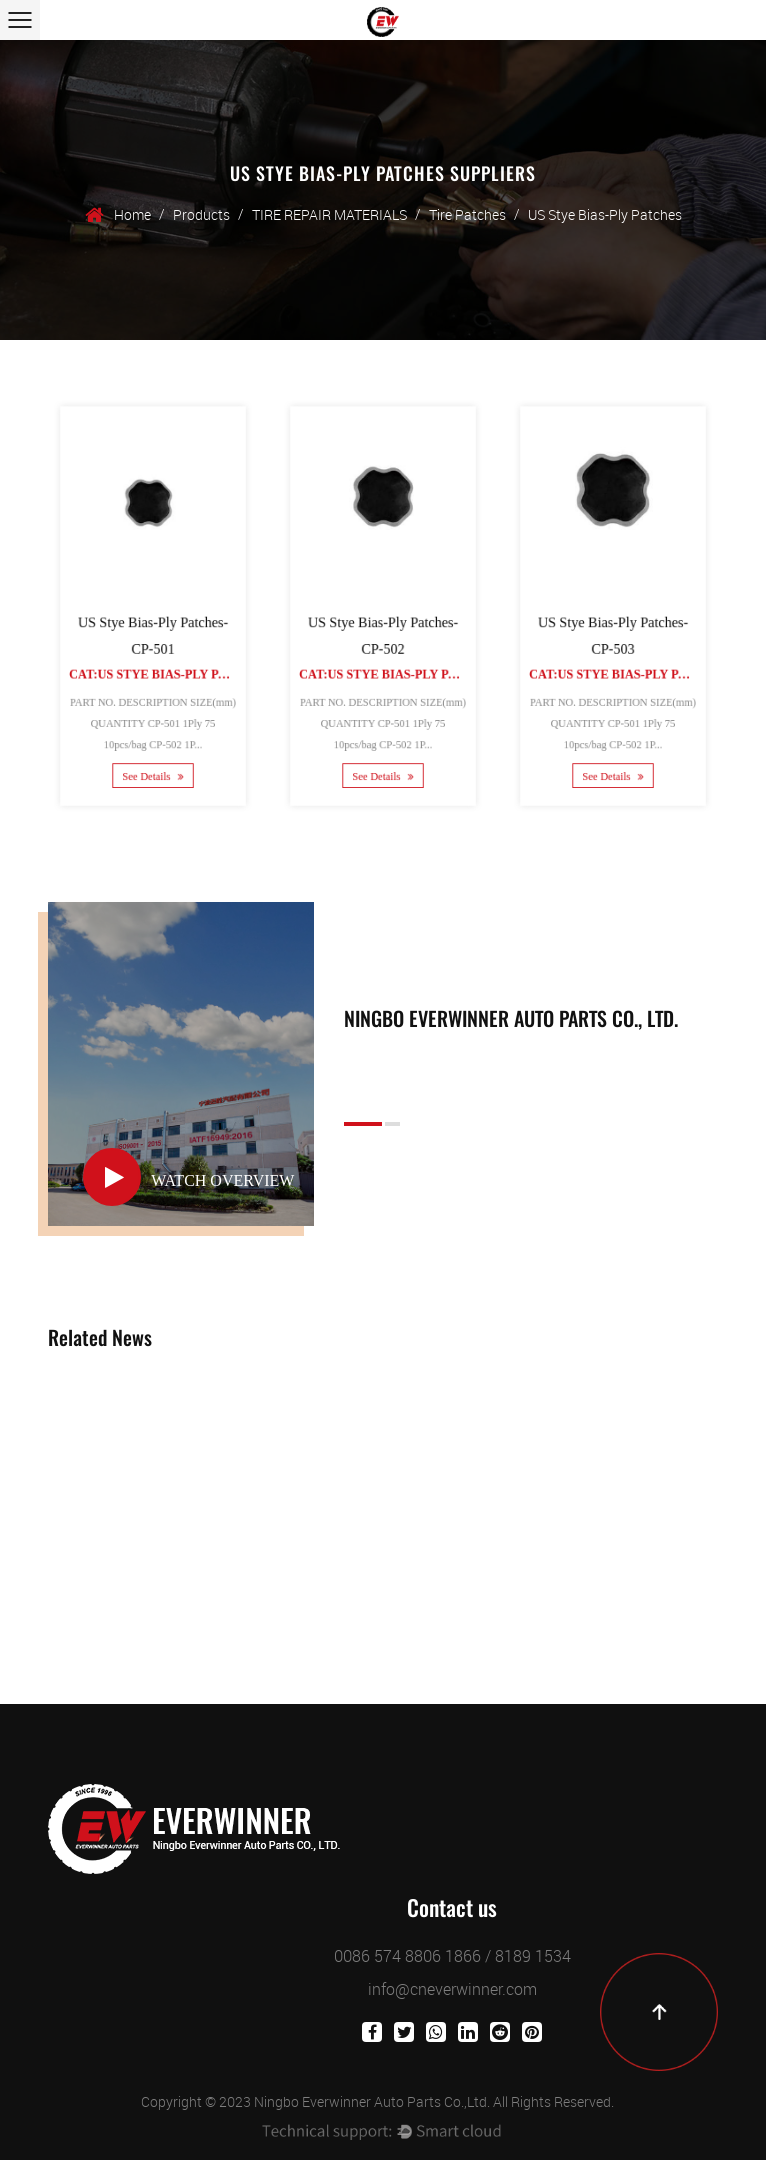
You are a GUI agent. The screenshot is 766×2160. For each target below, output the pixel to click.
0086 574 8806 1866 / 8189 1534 (452, 1956)
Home (132, 214)
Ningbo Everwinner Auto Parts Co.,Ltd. (372, 2101)
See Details (152, 760)
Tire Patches (467, 214)
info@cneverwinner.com (452, 1989)
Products (201, 214)
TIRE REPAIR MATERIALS (329, 214)
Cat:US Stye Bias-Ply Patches (167, 668)
